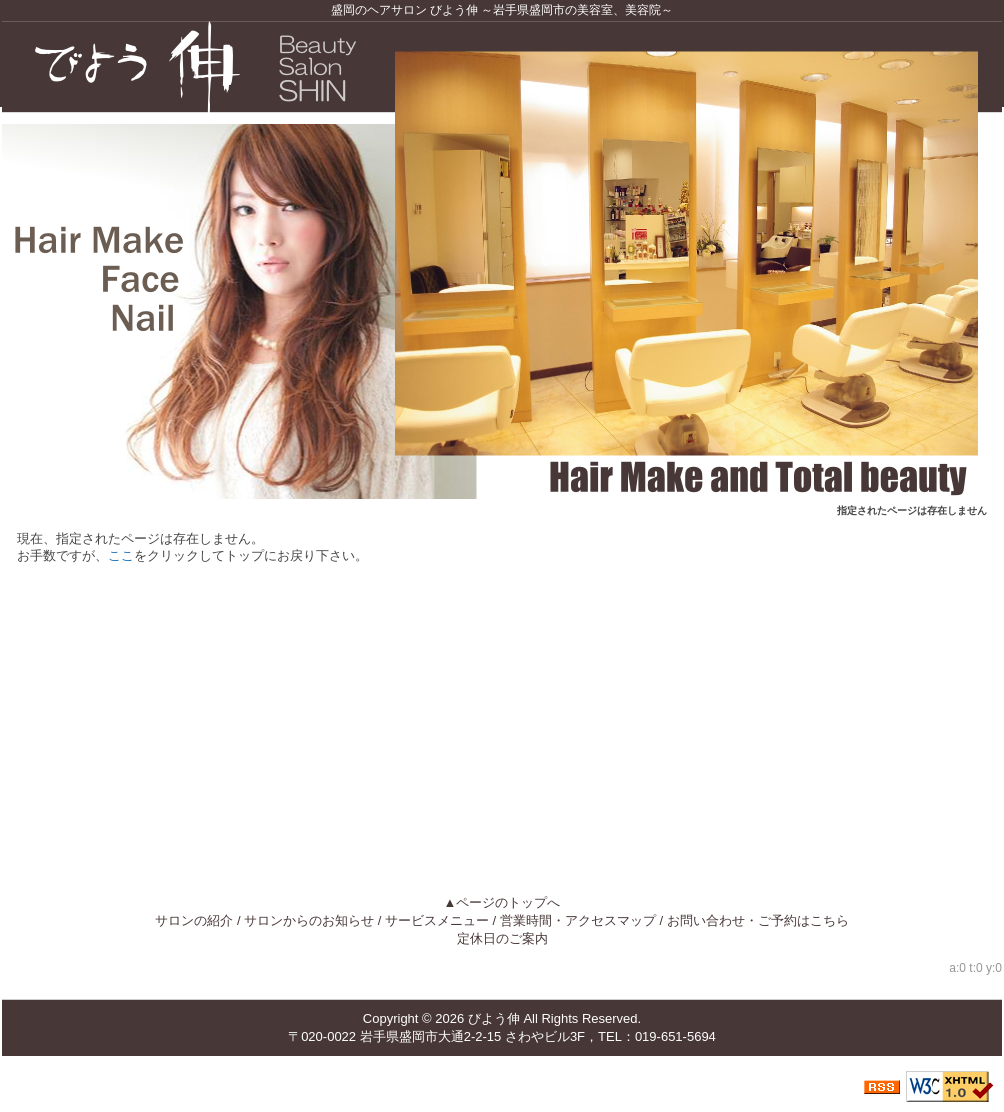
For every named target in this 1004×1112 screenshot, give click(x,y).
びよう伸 (494, 1018)
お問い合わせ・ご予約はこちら (758, 920)
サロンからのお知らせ (309, 920)
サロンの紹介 (194, 920)
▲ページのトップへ (502, 902)
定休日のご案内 (502, 938)
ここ (121, 555)
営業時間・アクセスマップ (578, 920)
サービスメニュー (437, 920)
